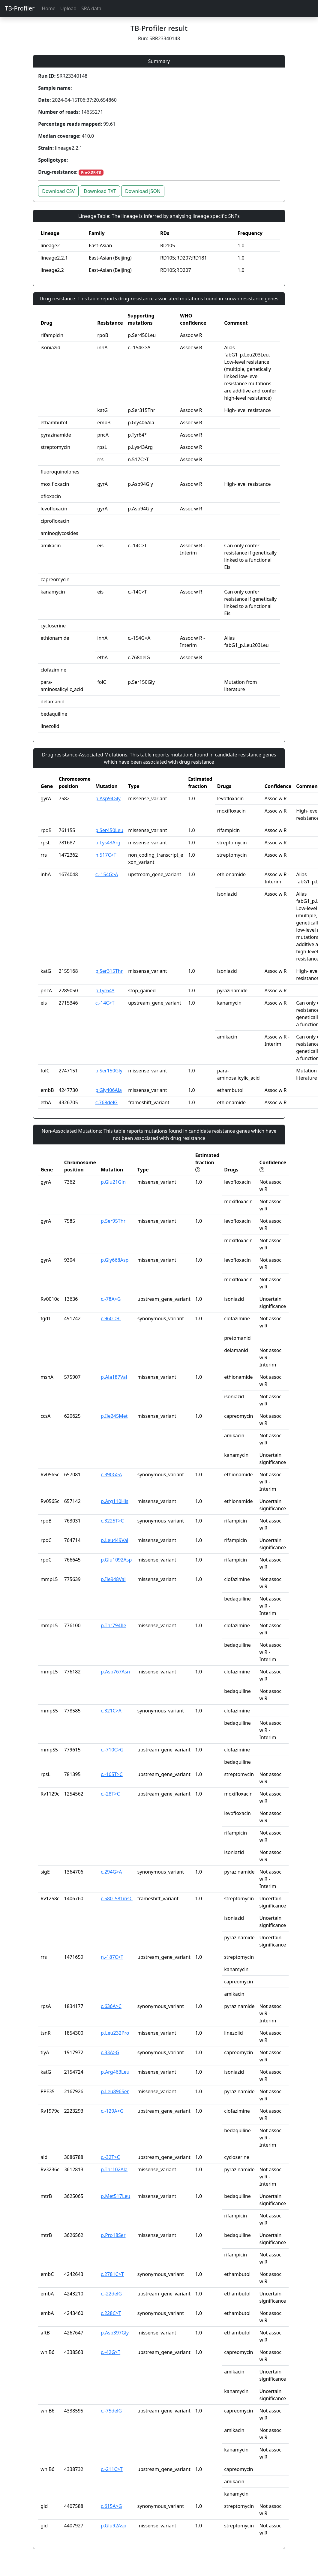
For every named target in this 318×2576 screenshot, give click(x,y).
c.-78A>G (111, 1299)
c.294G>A (111, 1871)
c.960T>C (111, 1318)
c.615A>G (111, 2506)
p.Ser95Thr (113, 1221)
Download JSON (142, 191)
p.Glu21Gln (113, 1182)
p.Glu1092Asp (116, 1559)
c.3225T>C (112, 1520)
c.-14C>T (105, 1002)
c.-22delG (111, 2293)
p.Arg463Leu (115, 2072)
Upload (68, 8)
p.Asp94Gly (108, 798)
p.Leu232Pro (115, 2033)
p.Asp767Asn (115, 1671)
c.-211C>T (112, 2469)
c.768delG (106, 1102)
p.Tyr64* (104, 990)
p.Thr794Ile (113, 1625)
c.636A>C (111, 2006)
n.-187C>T (112, 1957)
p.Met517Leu (115, 2196)
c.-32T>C (110, 2157)
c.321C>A (111, 1710)
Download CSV (58, 191)
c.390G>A (111, 1474)
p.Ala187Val (114, 1377)
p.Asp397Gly (115, 2332)
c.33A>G (110, 2052)
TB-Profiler (19, 8)
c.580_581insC (117, 1898)
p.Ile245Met (114, 1416)
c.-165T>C (112, 1774)
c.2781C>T (112, 2274)
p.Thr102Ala (114, 2169)
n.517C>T (105, 855)
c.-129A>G (112, 2111)
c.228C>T (111, 2313)
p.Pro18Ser (113, 2235)
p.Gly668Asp (114, 1260)
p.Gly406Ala (108, 1090)
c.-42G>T (110, 2352)
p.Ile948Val (113, 1579)
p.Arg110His (114, 1501)
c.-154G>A (106, 874)
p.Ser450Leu (109, 830)
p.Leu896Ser (115, 2091)
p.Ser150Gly (108, 1070)
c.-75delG (111, 2410)
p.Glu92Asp (113, 2525)
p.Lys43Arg (107, 842)
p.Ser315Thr (109, 971)
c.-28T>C (110, 1793)
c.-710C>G (112, 1749)
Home (49, 8)
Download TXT (100, 191)
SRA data (91, 8)
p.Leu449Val (114, 1540)
